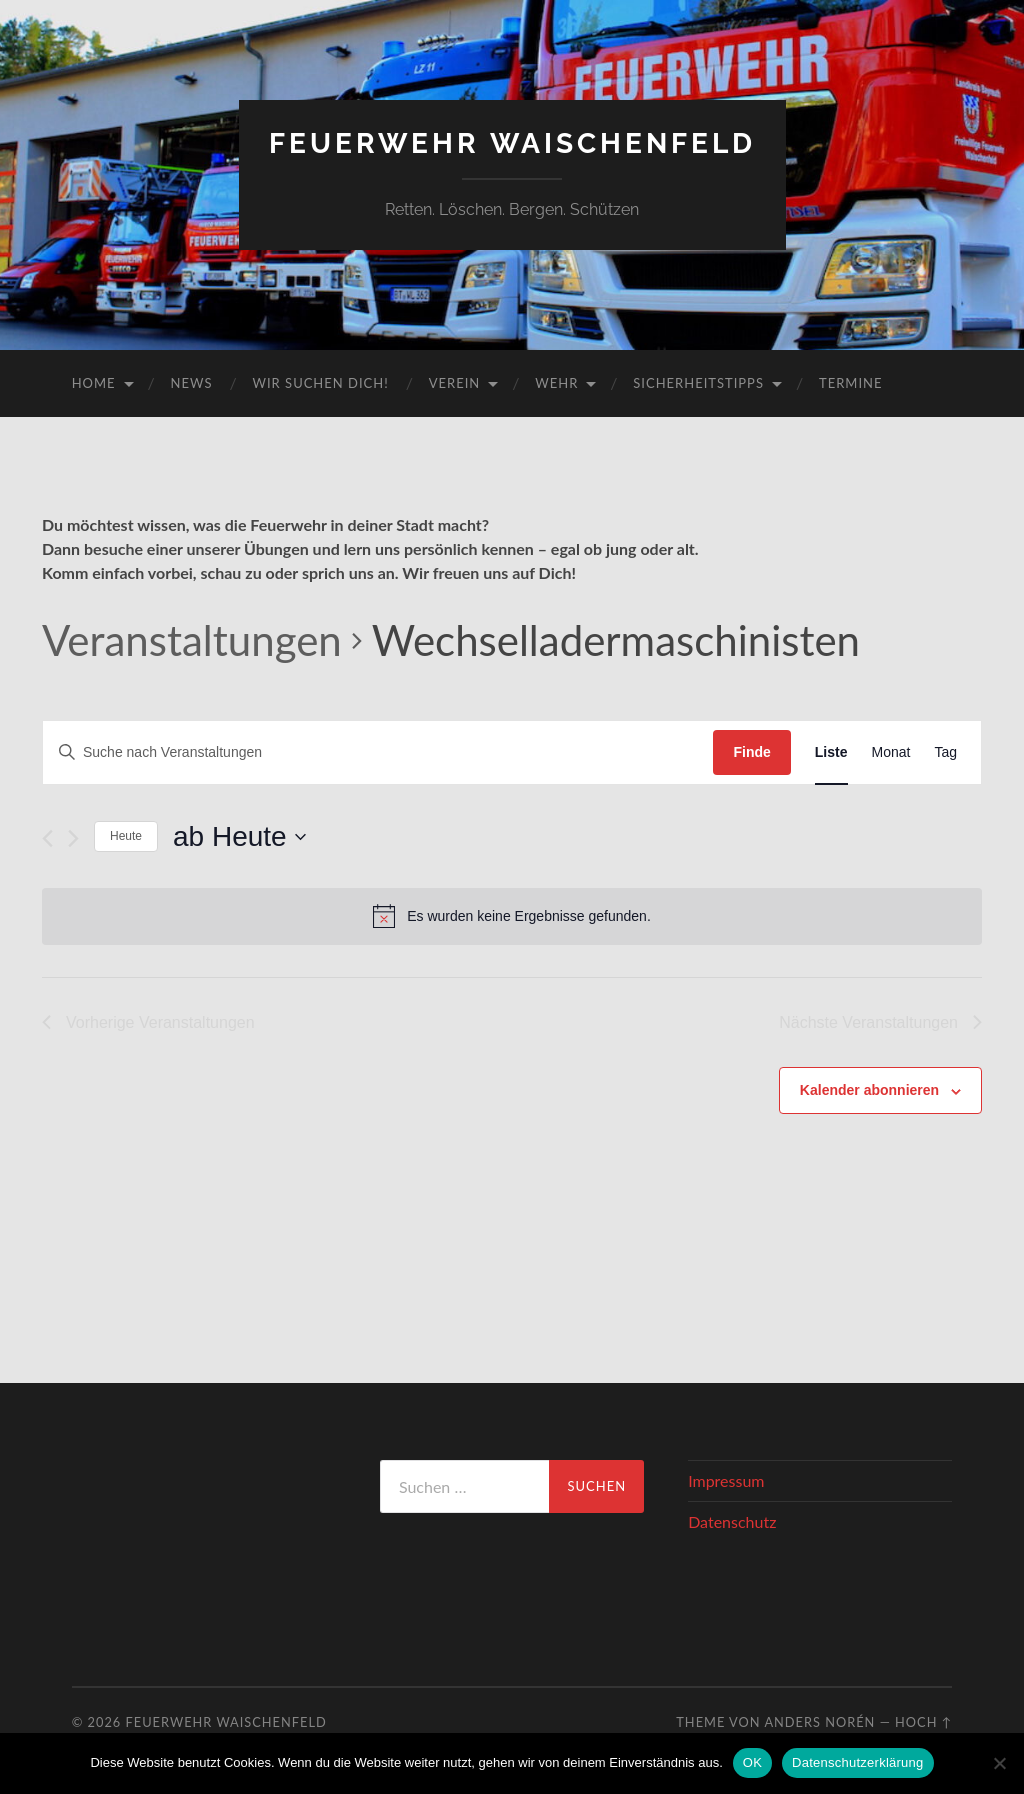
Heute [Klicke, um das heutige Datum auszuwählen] (126, 836)
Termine (850, 383)
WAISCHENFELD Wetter (204, 1535)
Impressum (726, 1480)
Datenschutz (732, 1521)
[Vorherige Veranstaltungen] (47, 838)
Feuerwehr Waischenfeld (512, 143)
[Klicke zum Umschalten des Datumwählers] (239, 837)
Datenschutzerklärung (857, 1762)
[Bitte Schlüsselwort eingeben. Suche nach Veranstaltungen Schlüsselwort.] (378, 752)
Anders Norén (819, 1722)
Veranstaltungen (192, 640)
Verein (455, 383)
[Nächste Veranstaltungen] (73, 838)
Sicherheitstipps (698, 383)
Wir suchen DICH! (321, 383)
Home (94, 383)
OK (752, 1762)
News (192, 383)
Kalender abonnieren (869, 1090)
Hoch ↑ (923, 1722)
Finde (751, 752)
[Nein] (999, 1763)
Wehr (556, 383)
